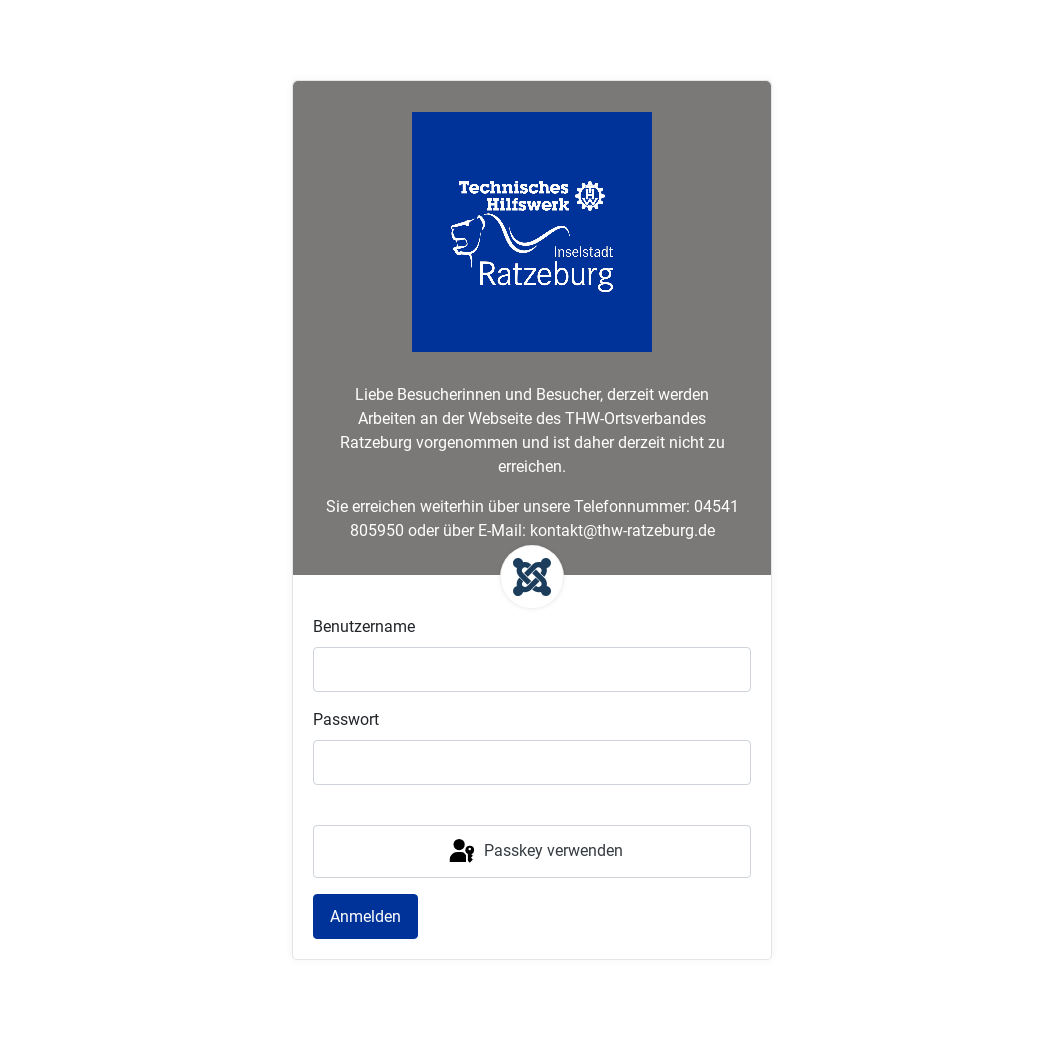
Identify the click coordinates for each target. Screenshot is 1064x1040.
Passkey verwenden (534, 852)
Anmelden (365, 916)
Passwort (346, 719)
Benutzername (364, 626)
